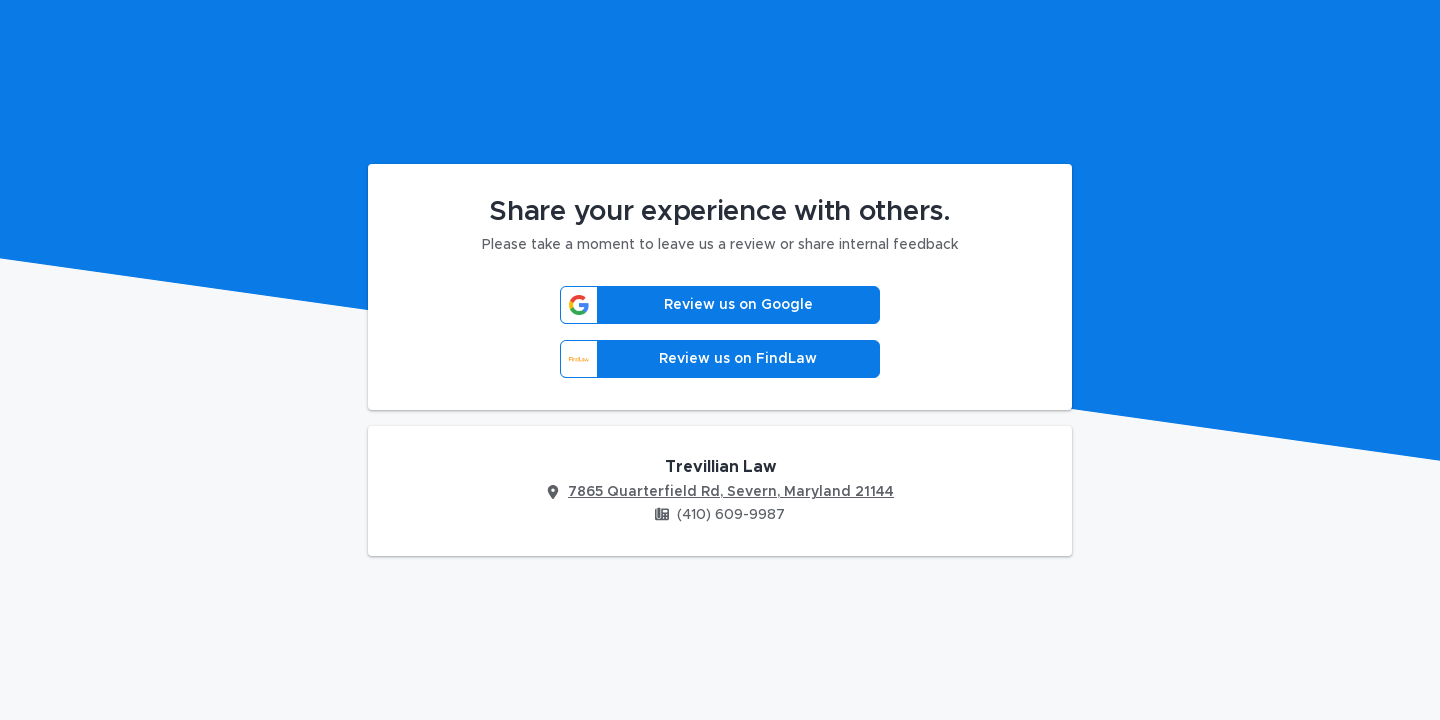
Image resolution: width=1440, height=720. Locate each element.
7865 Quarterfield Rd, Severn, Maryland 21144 (731, 492)
